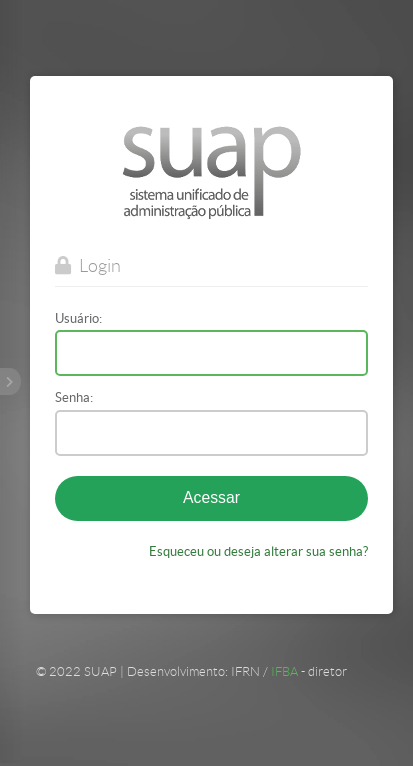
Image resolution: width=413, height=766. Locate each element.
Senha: (74, 397)
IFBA (284, 670)
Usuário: (78, 318)
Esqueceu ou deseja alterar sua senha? (258, 550)
